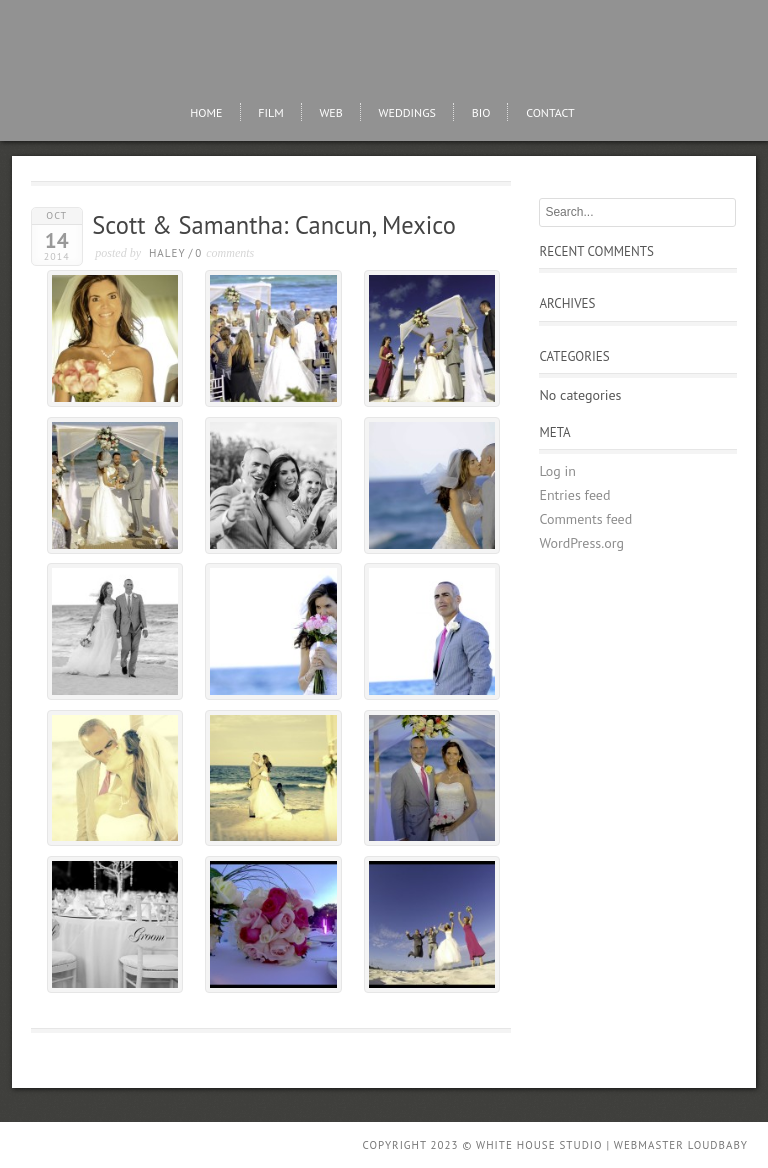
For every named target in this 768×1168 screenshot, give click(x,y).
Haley (167, 253)
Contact (550, 112)
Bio (481, 112)
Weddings (407, 112)
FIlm (270, 112)
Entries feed (574, 495)
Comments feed (585, 519)
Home (206, 112)
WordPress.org (581, 543)
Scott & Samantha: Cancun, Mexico (274, 225)
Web (330, 112)
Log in (557, 471)
